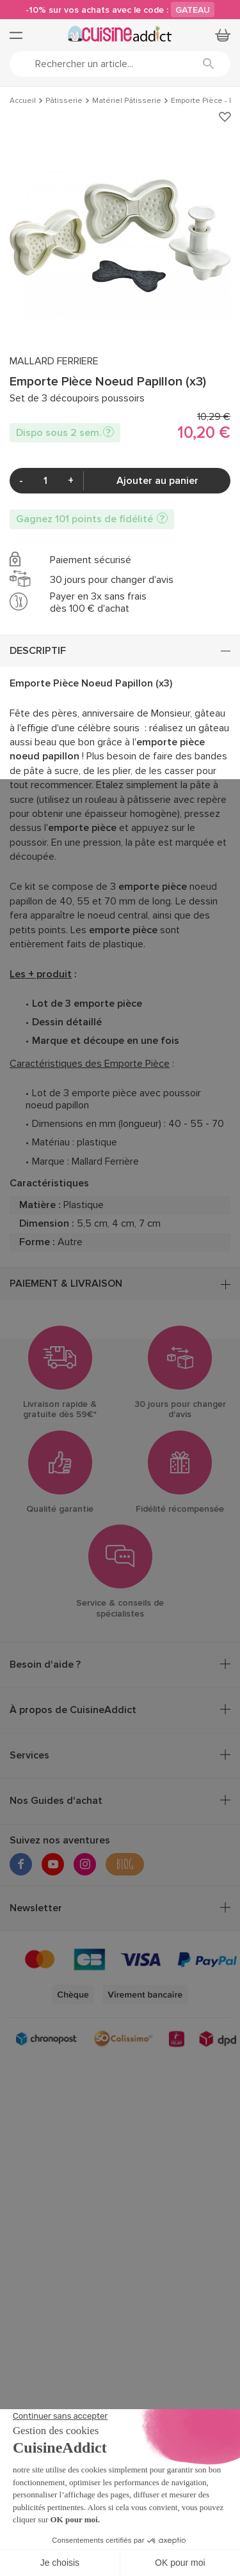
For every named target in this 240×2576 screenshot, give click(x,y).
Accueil (23, 101)
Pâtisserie (64, 101)
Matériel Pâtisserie (126, 101)
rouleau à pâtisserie (128, 799)
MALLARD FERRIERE (54, 361)
